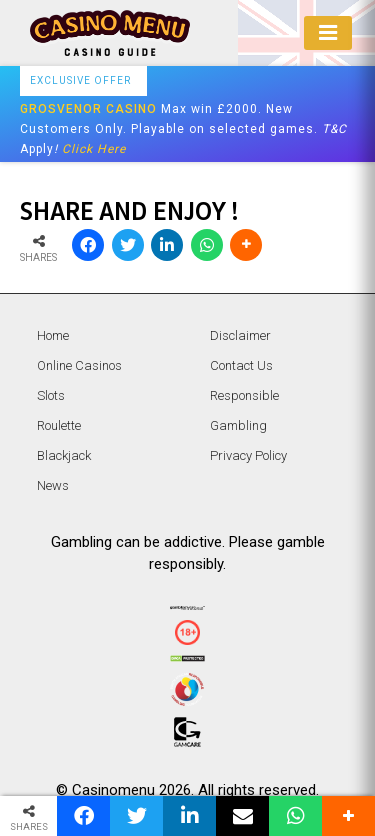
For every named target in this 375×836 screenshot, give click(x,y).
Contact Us (241, 365)
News (53, 485)
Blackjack (64, 455)
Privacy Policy (248, 455)
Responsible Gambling (244, 410)
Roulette (59, 425)
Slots (51, 395)
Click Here (94, 149)
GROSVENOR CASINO (88, 109)
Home (53, 335)
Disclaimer (240, 335)
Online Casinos (79, 365)
